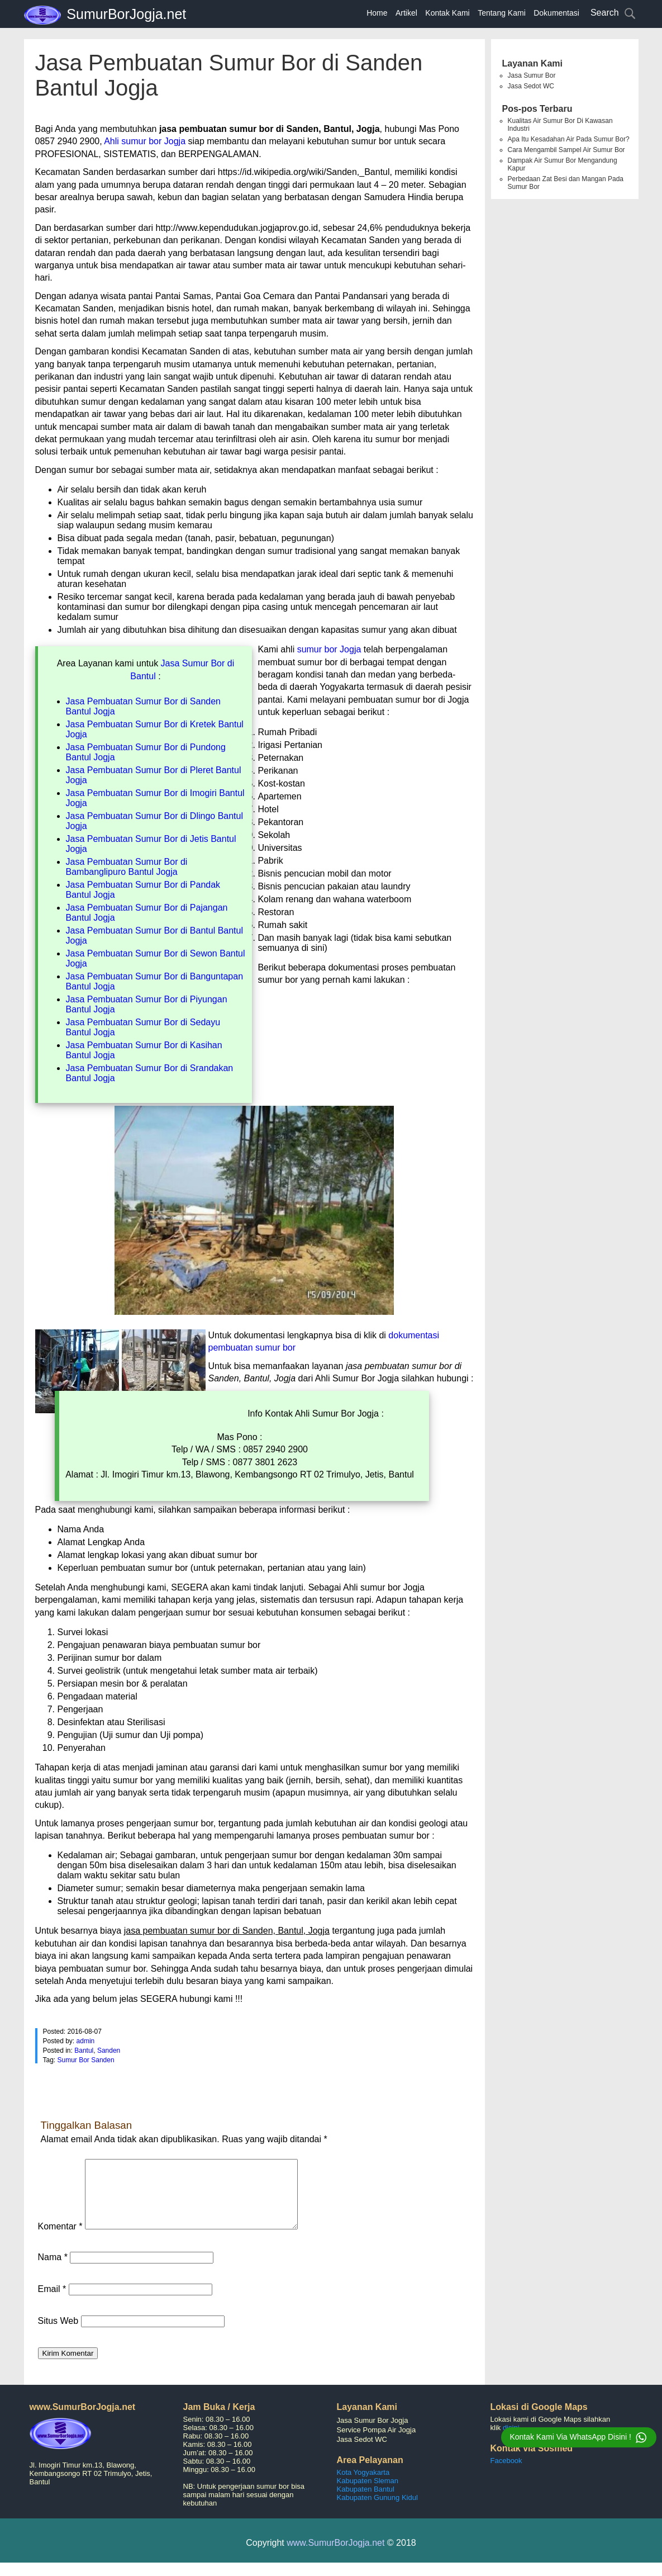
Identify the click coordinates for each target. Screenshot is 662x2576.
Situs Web (58, 2334)
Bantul (83, 2050)
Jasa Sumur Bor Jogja (372, 2434)
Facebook (506, 2474)
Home (376, 12)
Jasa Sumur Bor (532, 75)
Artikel (406, 12)
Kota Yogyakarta (363, 2486)
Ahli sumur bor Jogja (144, 141)
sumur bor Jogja (329, 649)
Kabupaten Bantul (365, 2502)
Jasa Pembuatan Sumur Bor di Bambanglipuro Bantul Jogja (127, 867)
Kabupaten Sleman (368, 2494)
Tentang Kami (502, 12)
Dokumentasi (556, 12)
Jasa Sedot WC (531, 86)
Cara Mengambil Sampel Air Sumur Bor (566, 150)
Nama (53, 2270)
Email (52, 2302)
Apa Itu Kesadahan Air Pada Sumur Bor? (569, 139)
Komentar (60, 2239)
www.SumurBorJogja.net (335, 2556)
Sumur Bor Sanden (86, 2060)
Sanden (108, 2050)
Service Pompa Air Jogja (376, 2443)
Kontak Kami (447, 12)
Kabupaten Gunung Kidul (377, 2511)
